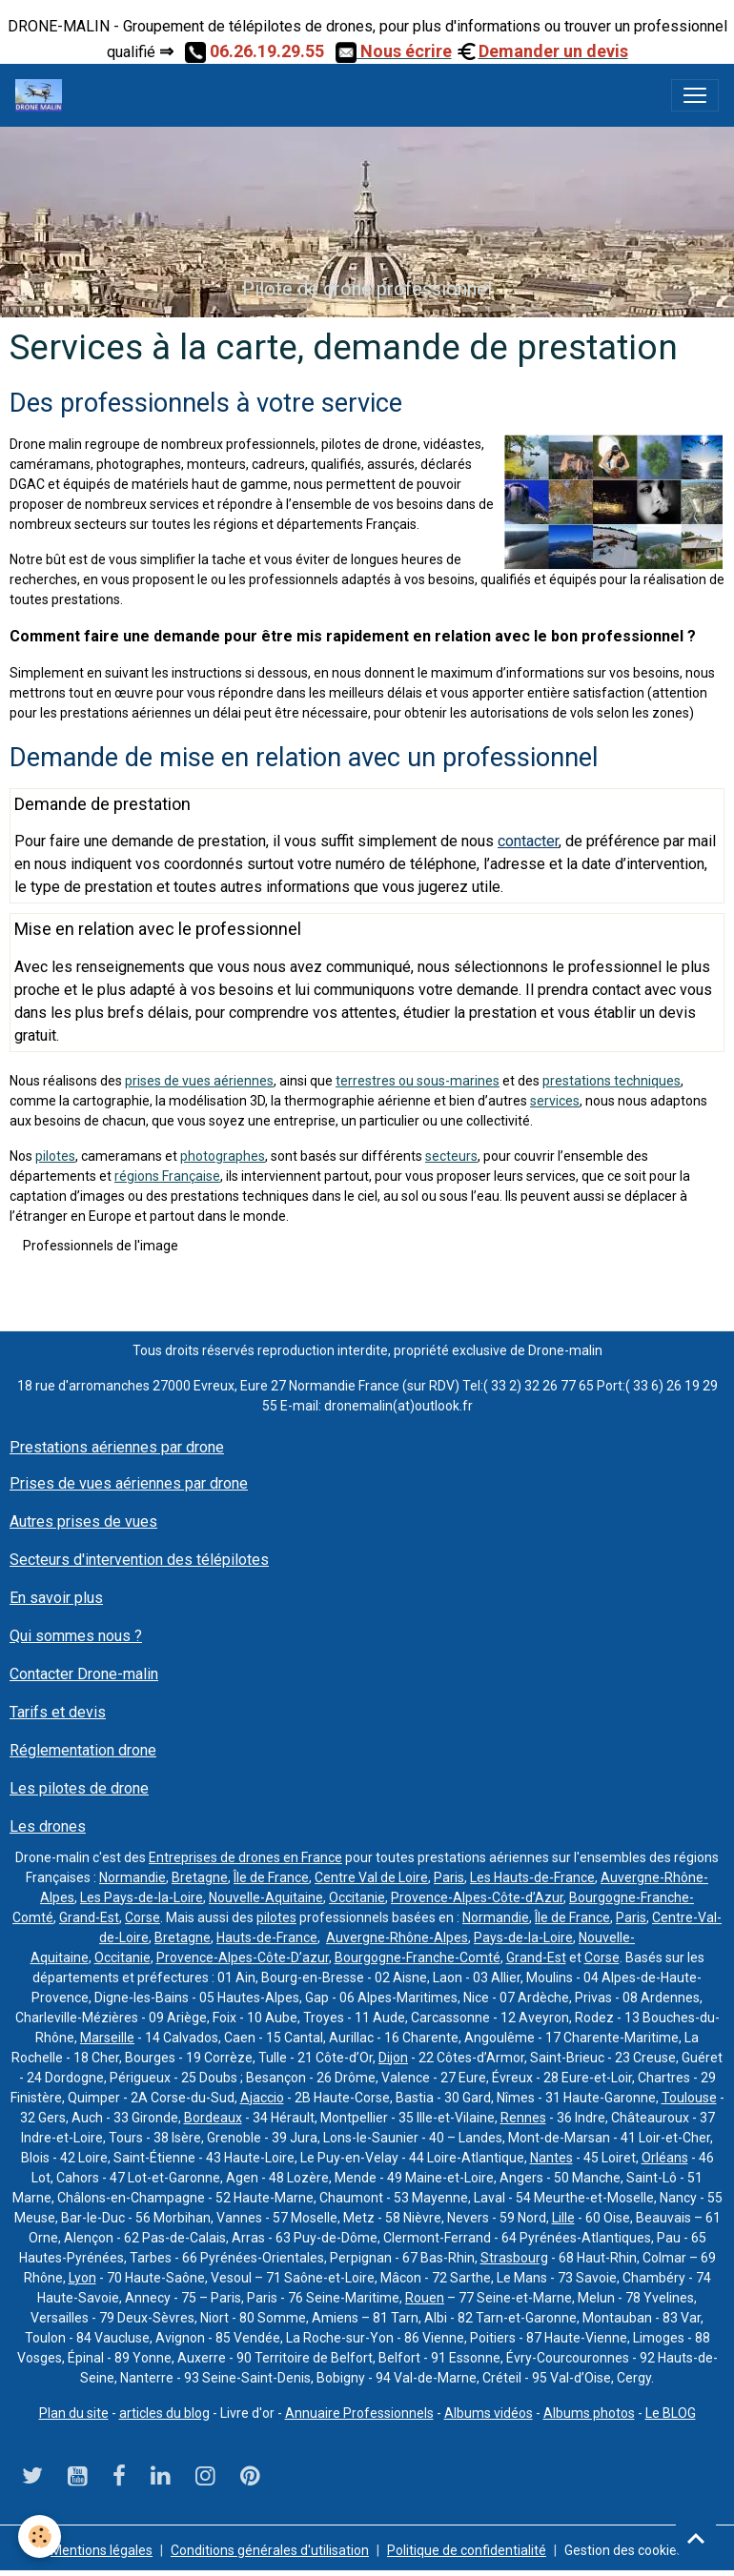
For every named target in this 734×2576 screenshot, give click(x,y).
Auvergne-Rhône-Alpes (397, 1937)
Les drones (48, 1826)
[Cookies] (40, 2536)
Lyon (82, 2277)
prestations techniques (611, 1080)
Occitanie (357, 1897)
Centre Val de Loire (371, 1877)
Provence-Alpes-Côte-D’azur (242, 1957)
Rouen (424, 2297)
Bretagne (200, 1877)
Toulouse (689, 2097)
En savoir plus (56, 1598)
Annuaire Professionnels (359, 2413)
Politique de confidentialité (466, 2550)
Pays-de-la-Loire (523, 1937)
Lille (563, 2217)
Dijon (393, 2057)
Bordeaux (213, 2117)
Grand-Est (89, 1917)
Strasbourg (514, 2257)
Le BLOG (670, 2413)
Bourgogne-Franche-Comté (417, 1957)
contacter (528, 841)
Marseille (107, 2037)
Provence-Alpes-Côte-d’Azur (477, 1897)
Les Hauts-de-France (532, 1877)
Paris (449, 1877)
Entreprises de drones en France (245, 1857)
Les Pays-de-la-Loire (141, 1897)
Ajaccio (262, 2097)
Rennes (523, 2117)
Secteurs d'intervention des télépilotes (139, 1560)
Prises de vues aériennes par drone (129, 1483)
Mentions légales (102, 2550)
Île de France (271, 1877)
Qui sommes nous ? (76, 1636)
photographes (222, 1156)
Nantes (551, 2157)
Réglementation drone (83, 1750)
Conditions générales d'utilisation (270, 2550)
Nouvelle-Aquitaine (266, 1897)
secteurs (451, 1156)
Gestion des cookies (623, 2550)
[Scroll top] (696, 2538)
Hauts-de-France (266, 1937)
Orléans (665, 2157)
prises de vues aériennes (199, 1080)
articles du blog (164, 2413)
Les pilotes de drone (79, 1788)
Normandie (132, 1877)
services (555, 1100)
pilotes (55, 1156)
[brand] (42, 95)
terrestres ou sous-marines (418, 1080)
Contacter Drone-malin (84, 1674)
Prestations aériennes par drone (117, 1447)
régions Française (167, 1176)
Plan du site (74, 2413)
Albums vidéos (488, 2413)
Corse (142, 1917)
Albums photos (589, 2413)
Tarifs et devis (58, 1712)
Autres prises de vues (83, 1521)
